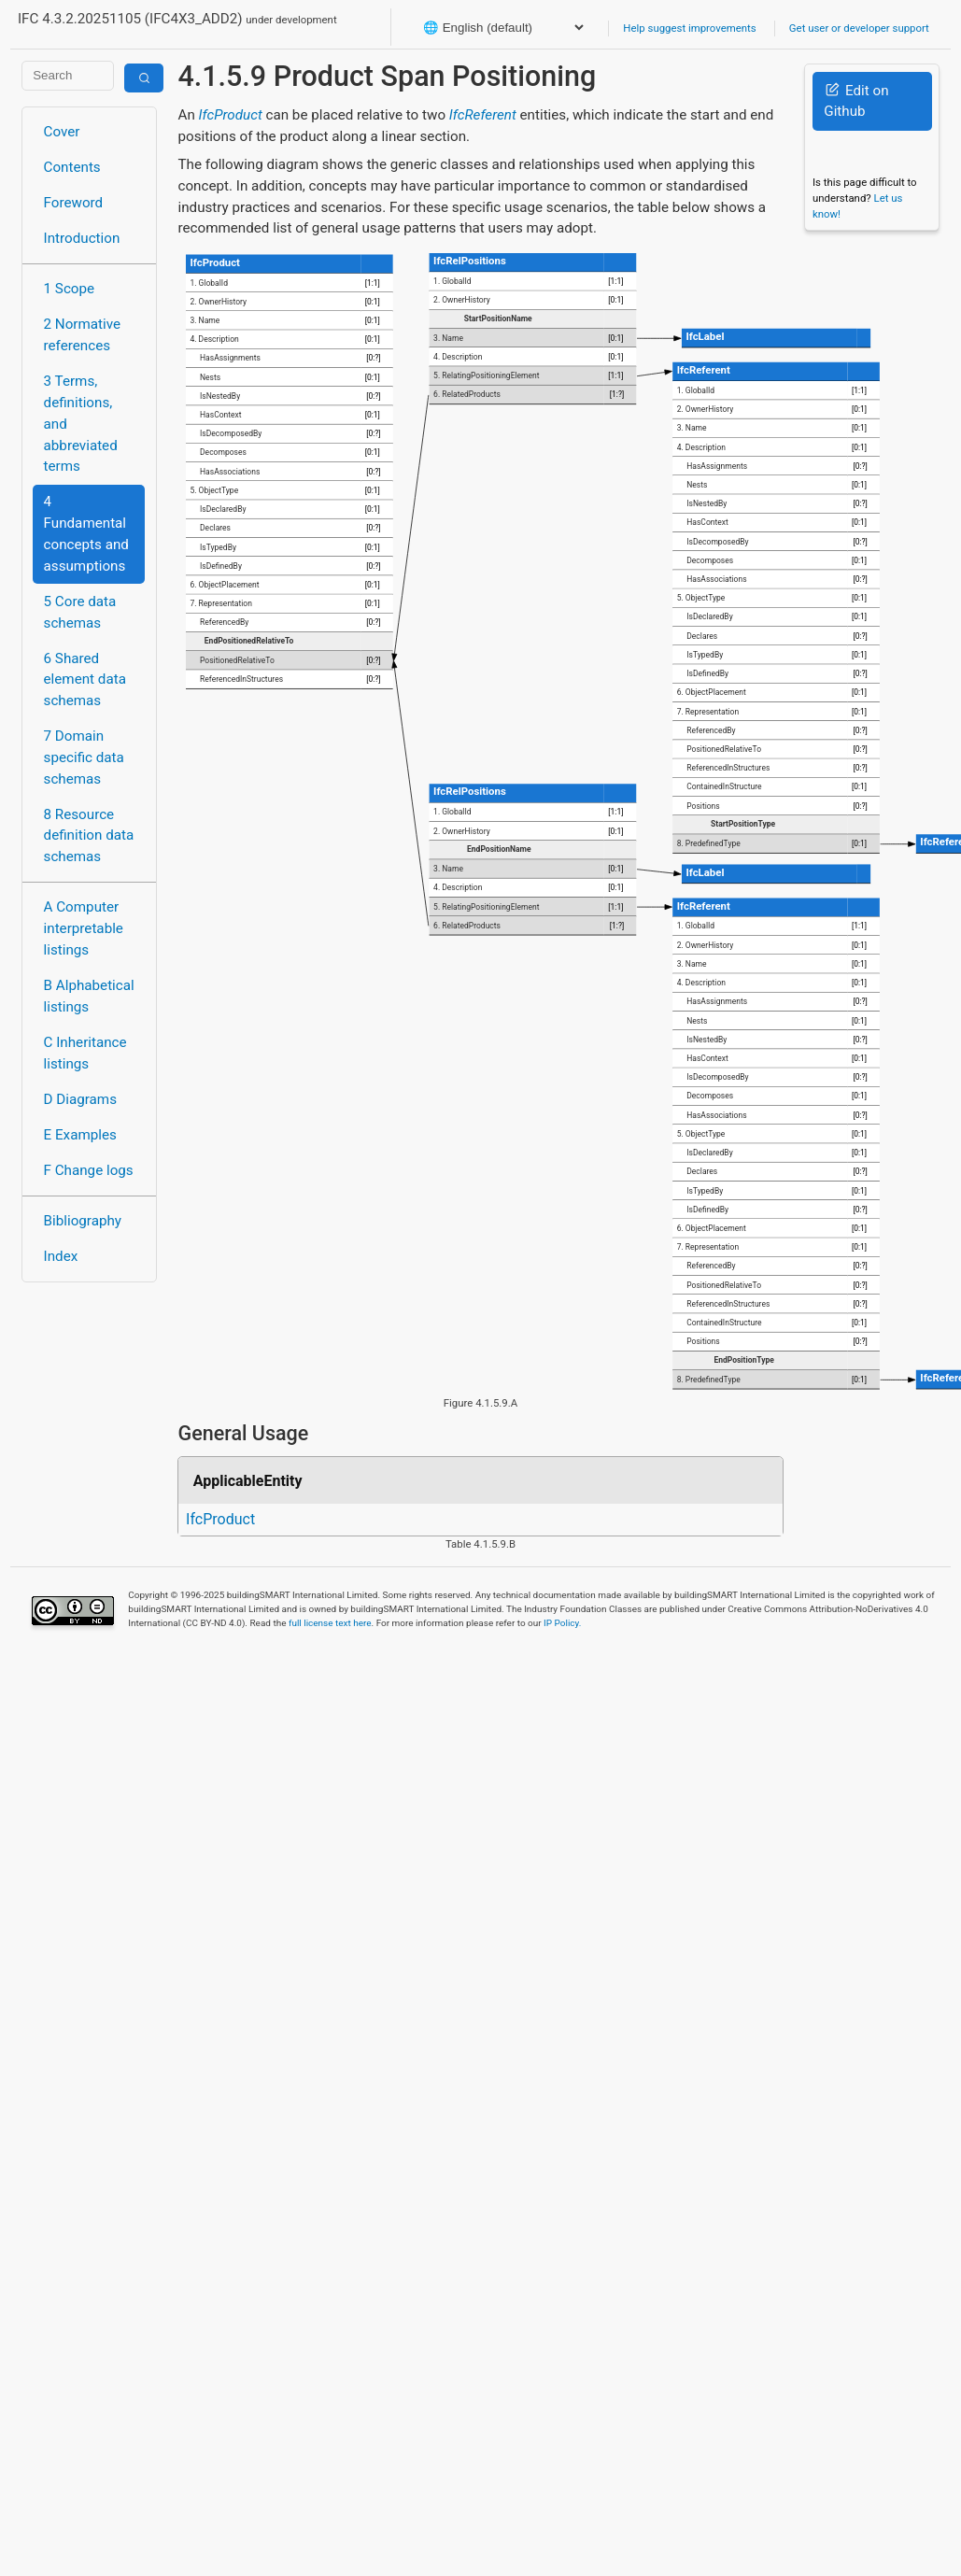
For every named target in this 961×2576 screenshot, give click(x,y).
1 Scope (69, 288)
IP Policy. (562, 1623)
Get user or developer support (859, 28)
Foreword (74, 202)
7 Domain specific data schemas (84, 757)
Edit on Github (856, 101)
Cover (62, 131)
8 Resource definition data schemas (89, 836)
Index (61, 1256)
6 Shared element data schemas (85, 680)
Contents (72, 167)
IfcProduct (230, 114)
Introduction (82, 238)
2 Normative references (82, 335)
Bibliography (82, 1220)
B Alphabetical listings (89, 996)
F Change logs (89, 1170)
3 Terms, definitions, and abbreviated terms (81, 423)
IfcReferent (482, 114)
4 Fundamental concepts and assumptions (86, 533)
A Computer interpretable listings (83, 928)
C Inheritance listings (85, 1053)
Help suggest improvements (689, 28)
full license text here (330, 1623)
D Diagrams (80, 1099)
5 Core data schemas (80, 612)
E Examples (80, 1134)
